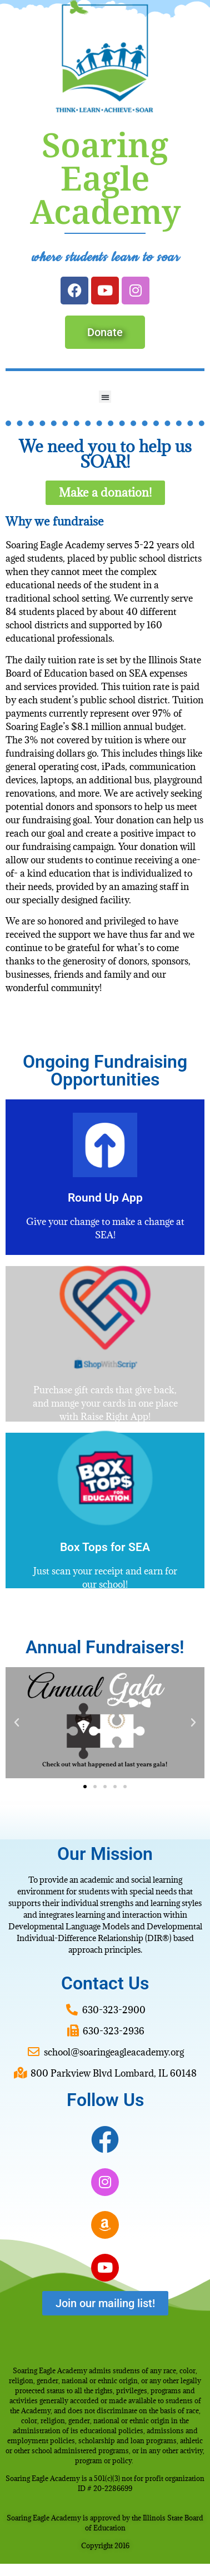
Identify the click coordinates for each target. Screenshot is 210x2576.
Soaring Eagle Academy (105, 178)
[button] (105, 397)
